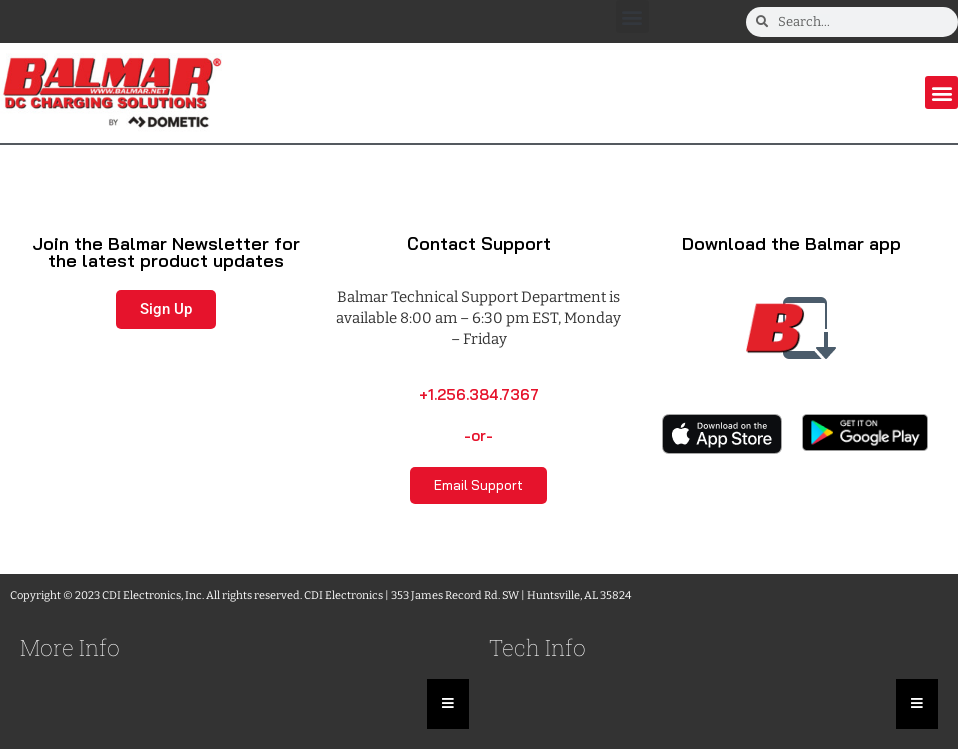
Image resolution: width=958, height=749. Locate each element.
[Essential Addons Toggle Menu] (448, 704)
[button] (632, 16)
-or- (478, 435)
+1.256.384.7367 (479, 394)
